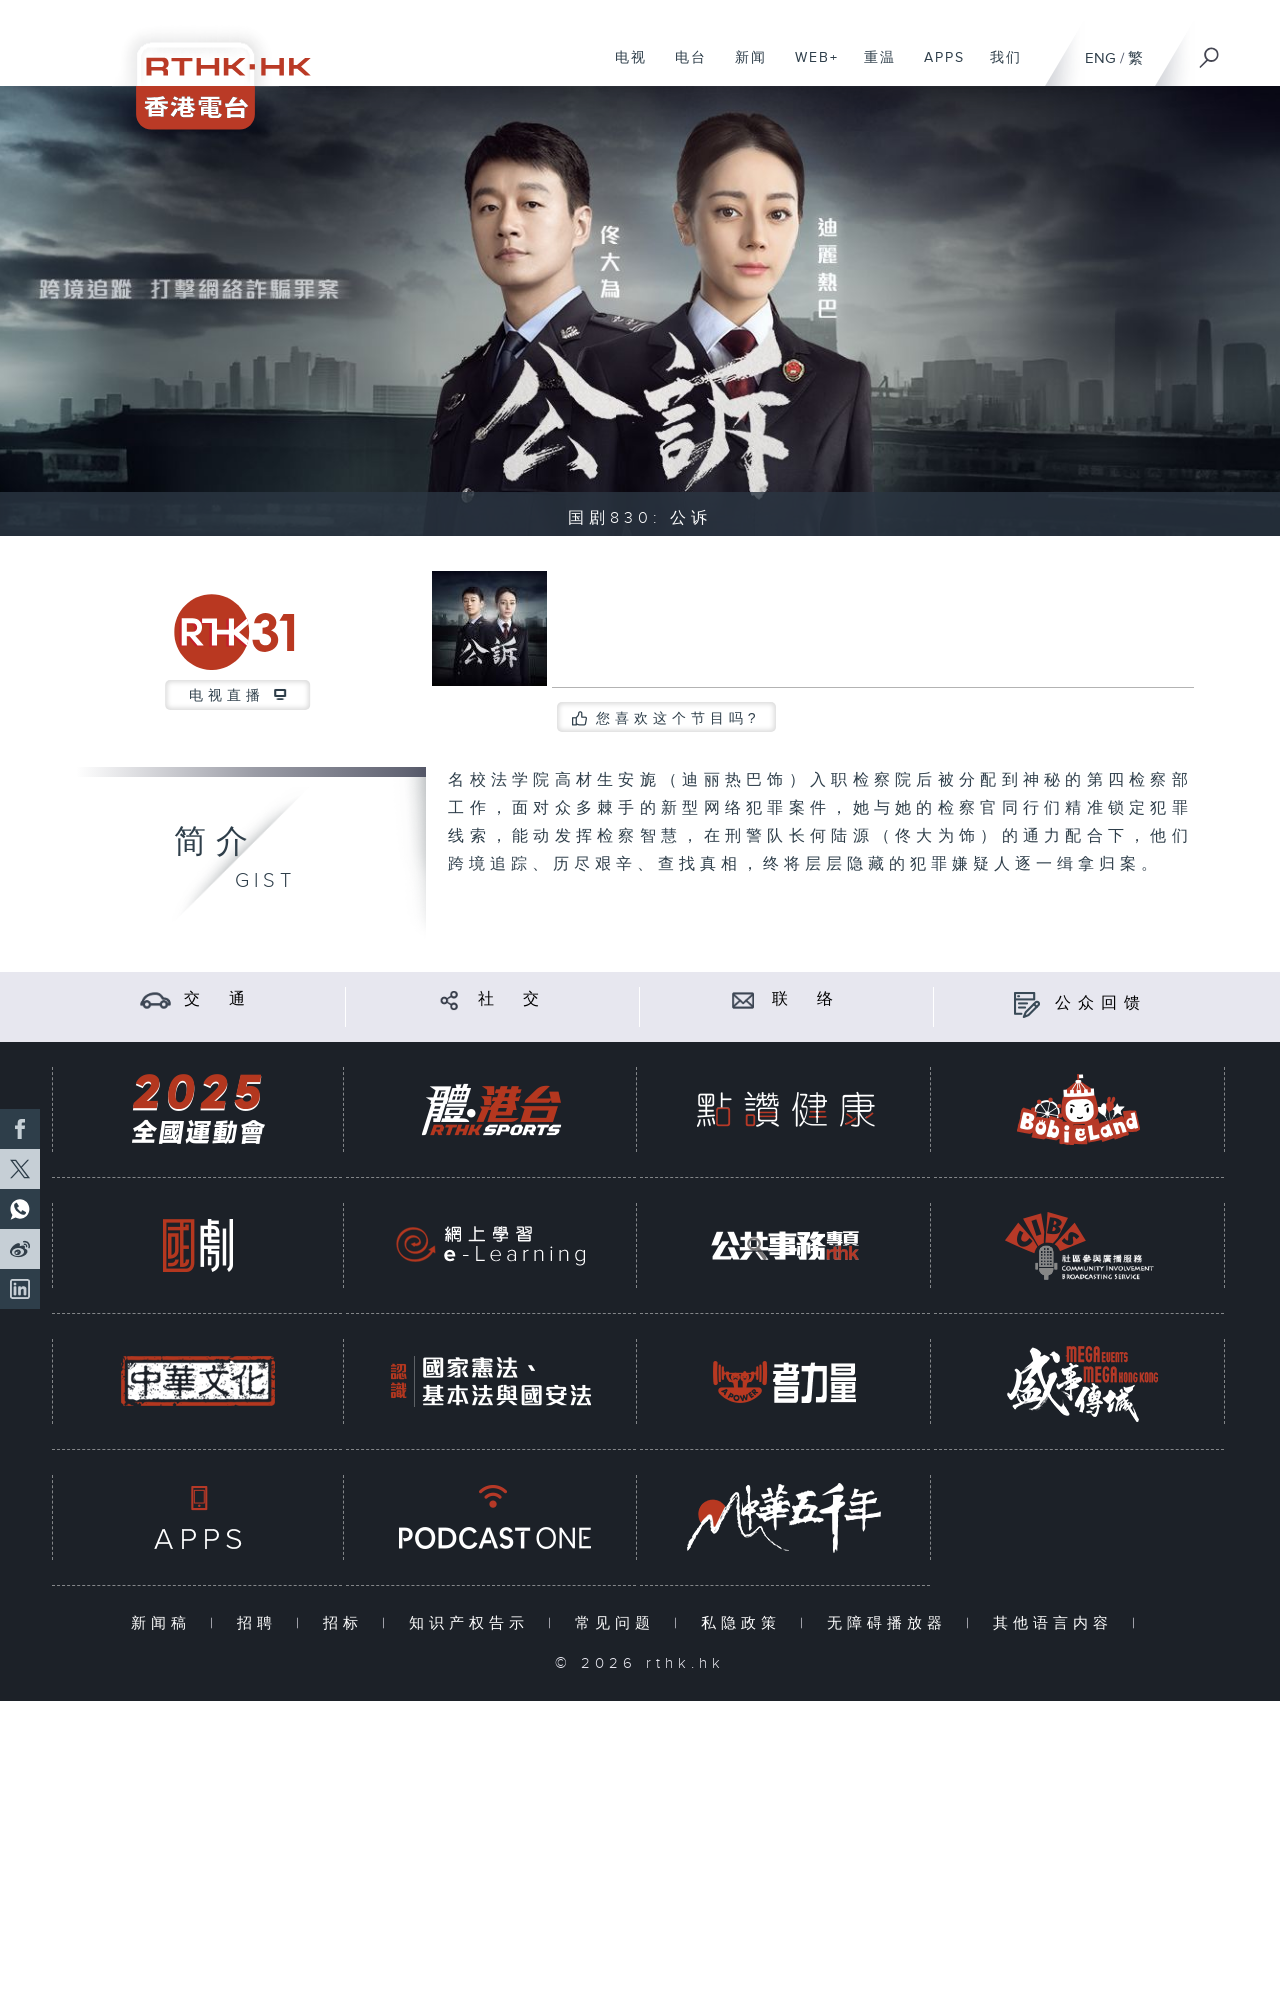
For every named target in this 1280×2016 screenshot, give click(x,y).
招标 (347, 1623)
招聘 (261, 1623)
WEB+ (809, 68)
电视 (623, 68)
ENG (1100, 58)
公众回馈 (1101, 1003)
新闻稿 (165, 1623)
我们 (998, 68)
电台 (683, 68)
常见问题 (619, 1623)
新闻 (743, 68)
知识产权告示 (473, 1623)
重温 (872, 68)
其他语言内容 (1057, 1623)
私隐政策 (745, 1623)
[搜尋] (1210, 51)
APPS (937, 68)
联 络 (806, 999)
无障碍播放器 (891, 1623)
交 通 (218, 999)
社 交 (512, 999)
